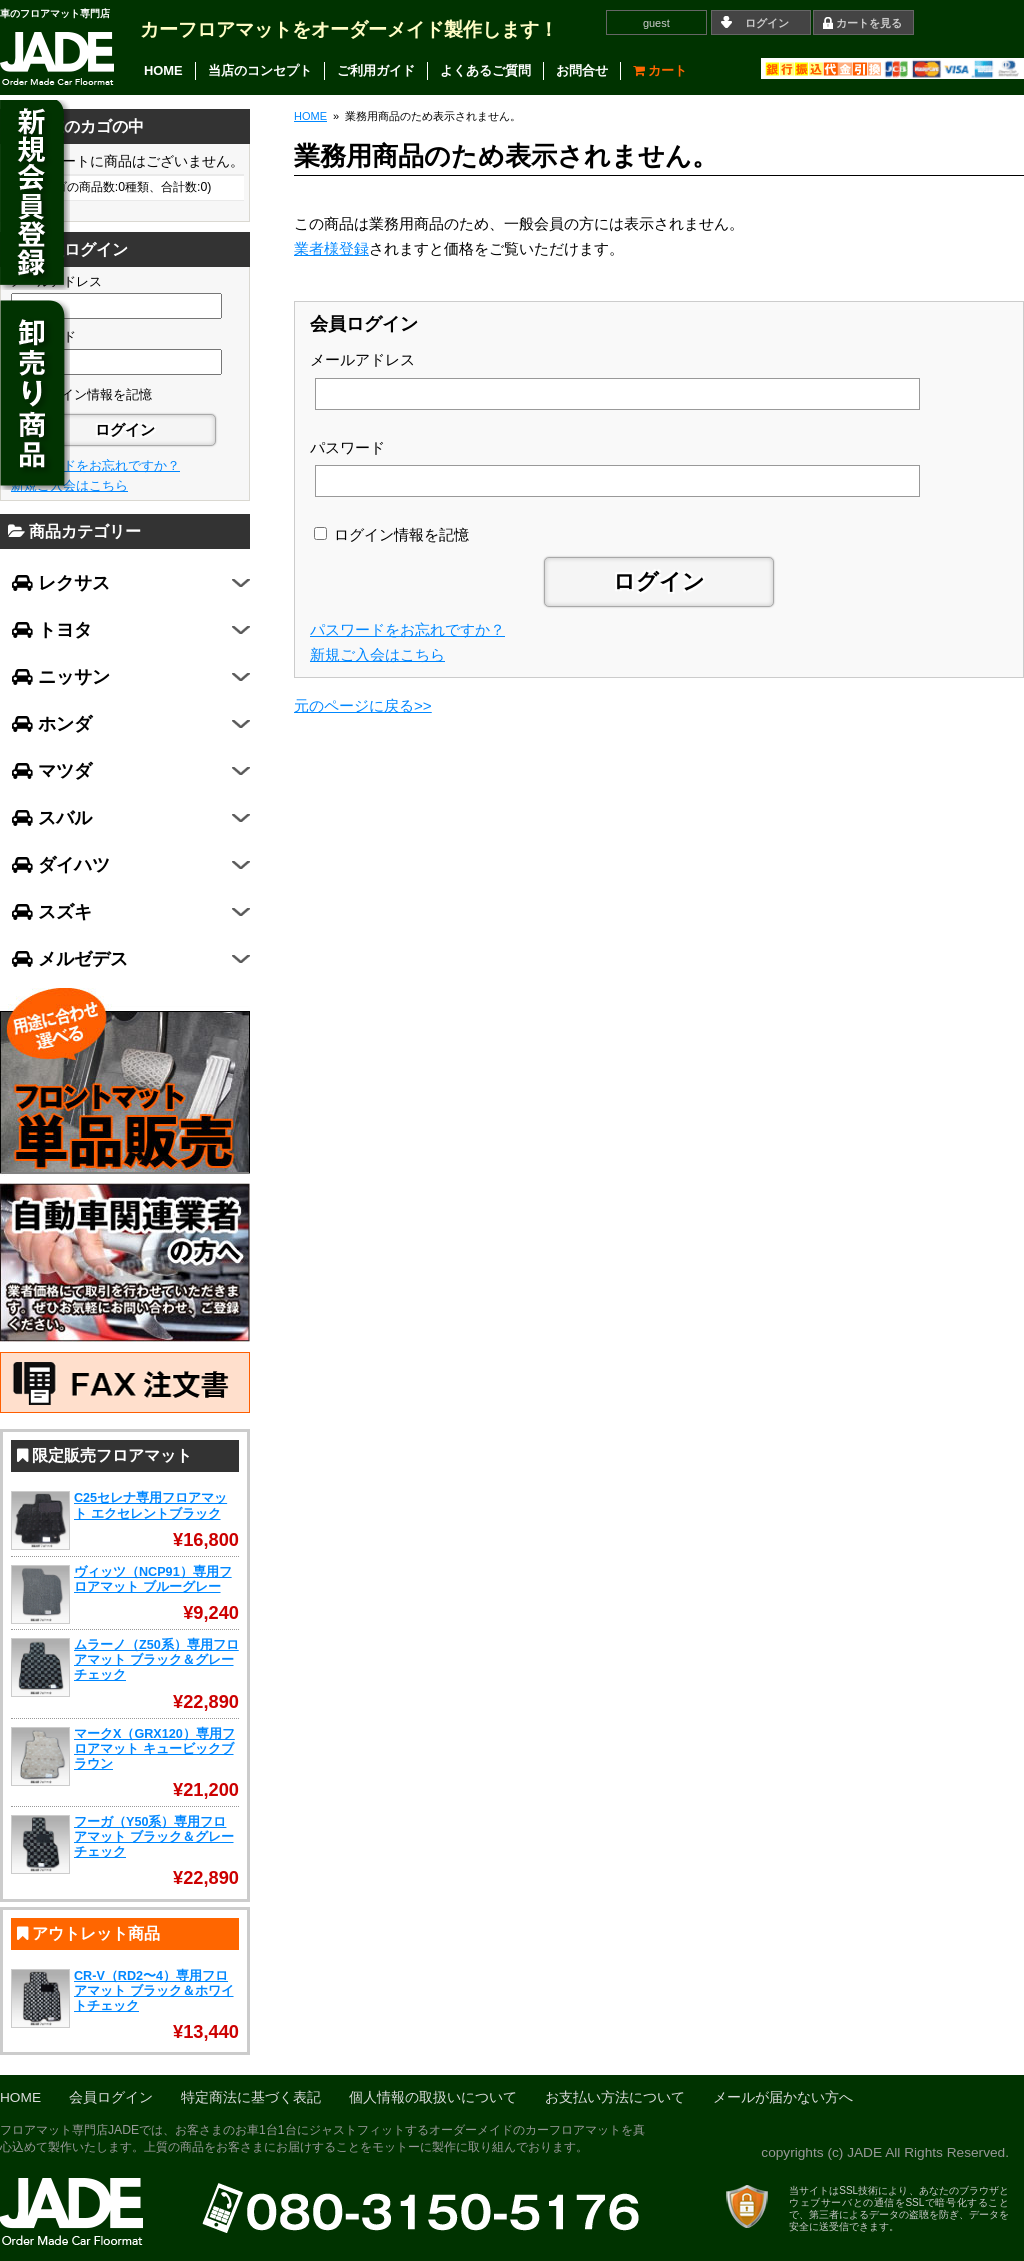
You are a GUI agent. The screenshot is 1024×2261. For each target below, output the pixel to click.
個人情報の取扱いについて (433, 2097)
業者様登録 (331, 248)
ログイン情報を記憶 (391, 534)
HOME (163, 70)
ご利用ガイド (376, 70)
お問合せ (582, 70)
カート (660, 70)
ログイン (767, 23)
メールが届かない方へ (783, 2097)
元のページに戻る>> (363, 705)
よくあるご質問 (485, 70)
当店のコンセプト (260, 70)
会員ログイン (111, 2097)
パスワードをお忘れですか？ (407, 629)
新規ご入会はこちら (377, 654)
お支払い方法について (615, 2097)
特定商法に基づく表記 (251, 2097)
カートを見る (869, 23)
